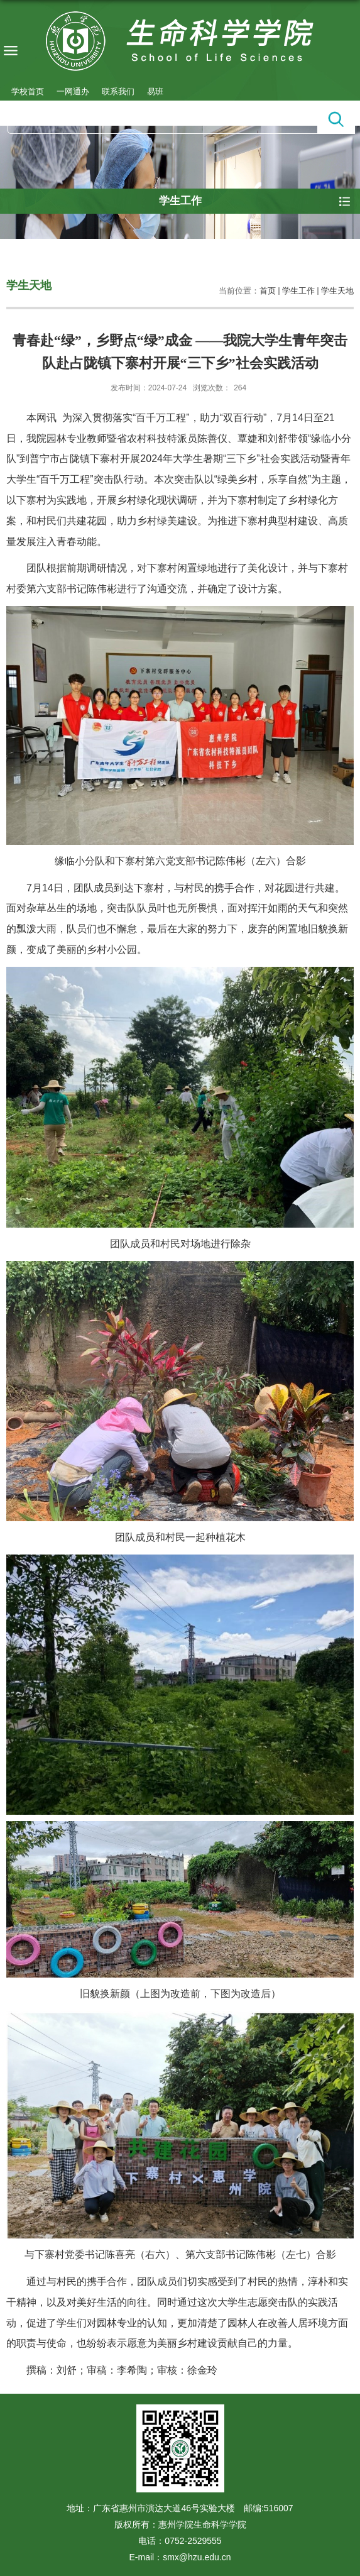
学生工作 (298, 290)
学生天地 (337, 290)
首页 (267, 290)
